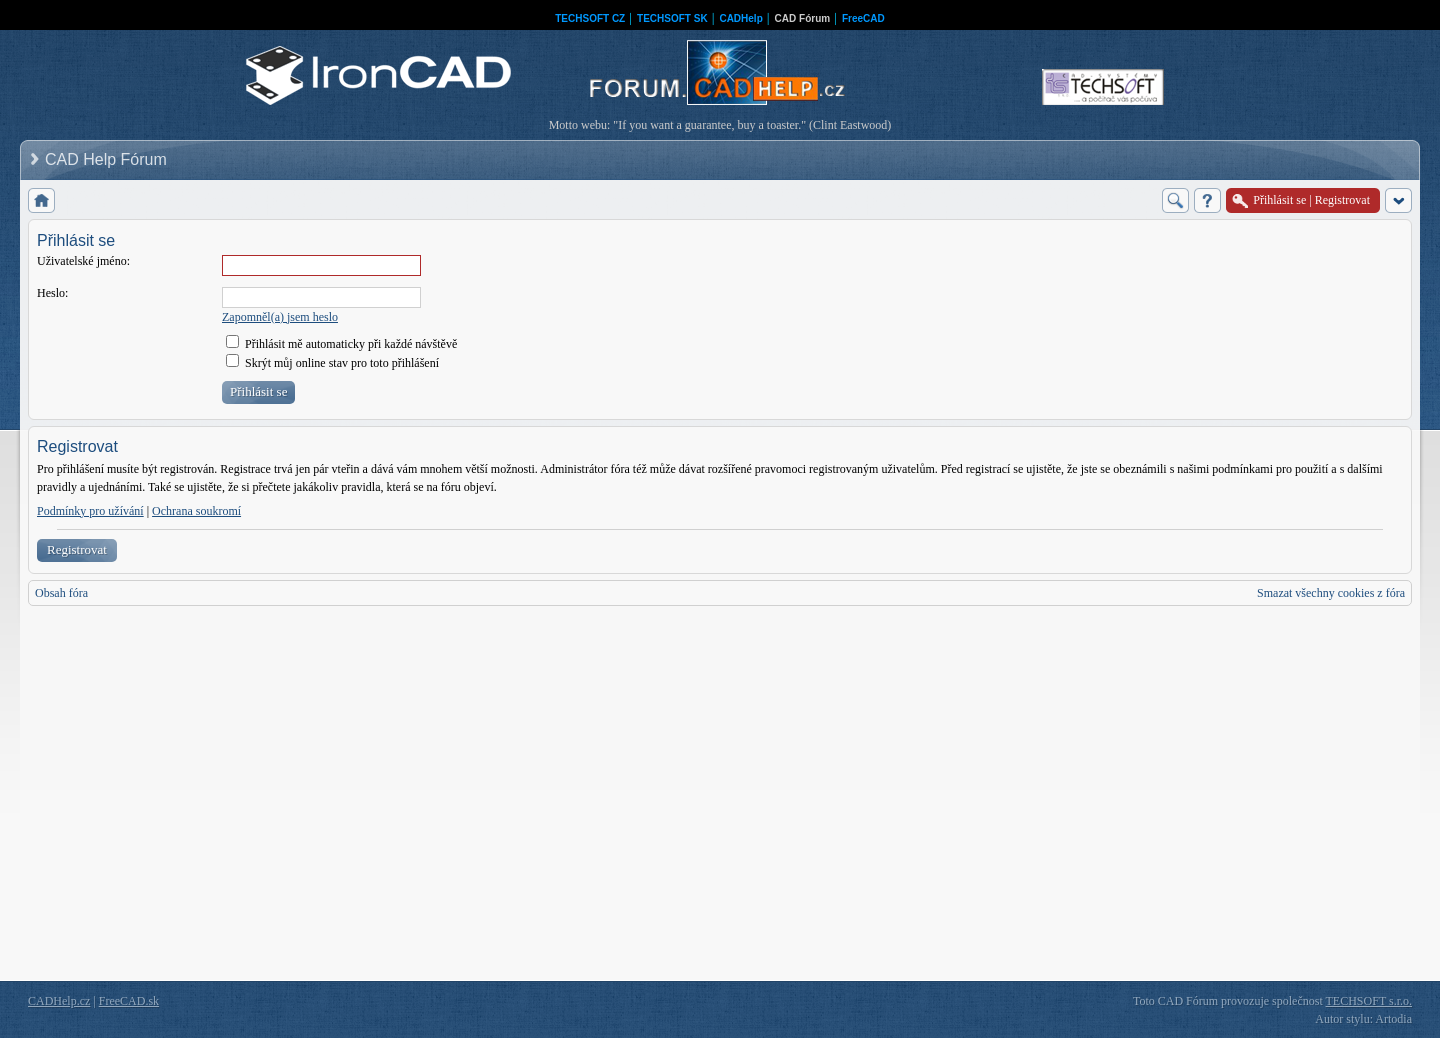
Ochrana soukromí (196, 511)
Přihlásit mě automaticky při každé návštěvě (341, 344)
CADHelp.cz (59, 1001)
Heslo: (52, 293)
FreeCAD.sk (129, 1001)
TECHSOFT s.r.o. (1369, 1001)
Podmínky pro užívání (90, 511)
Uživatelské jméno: (83, 261)
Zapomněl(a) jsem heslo (280, 317)
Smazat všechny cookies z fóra (1331, 593)
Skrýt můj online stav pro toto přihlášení (332, 363)
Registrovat (77, 549)
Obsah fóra (61, 593)
